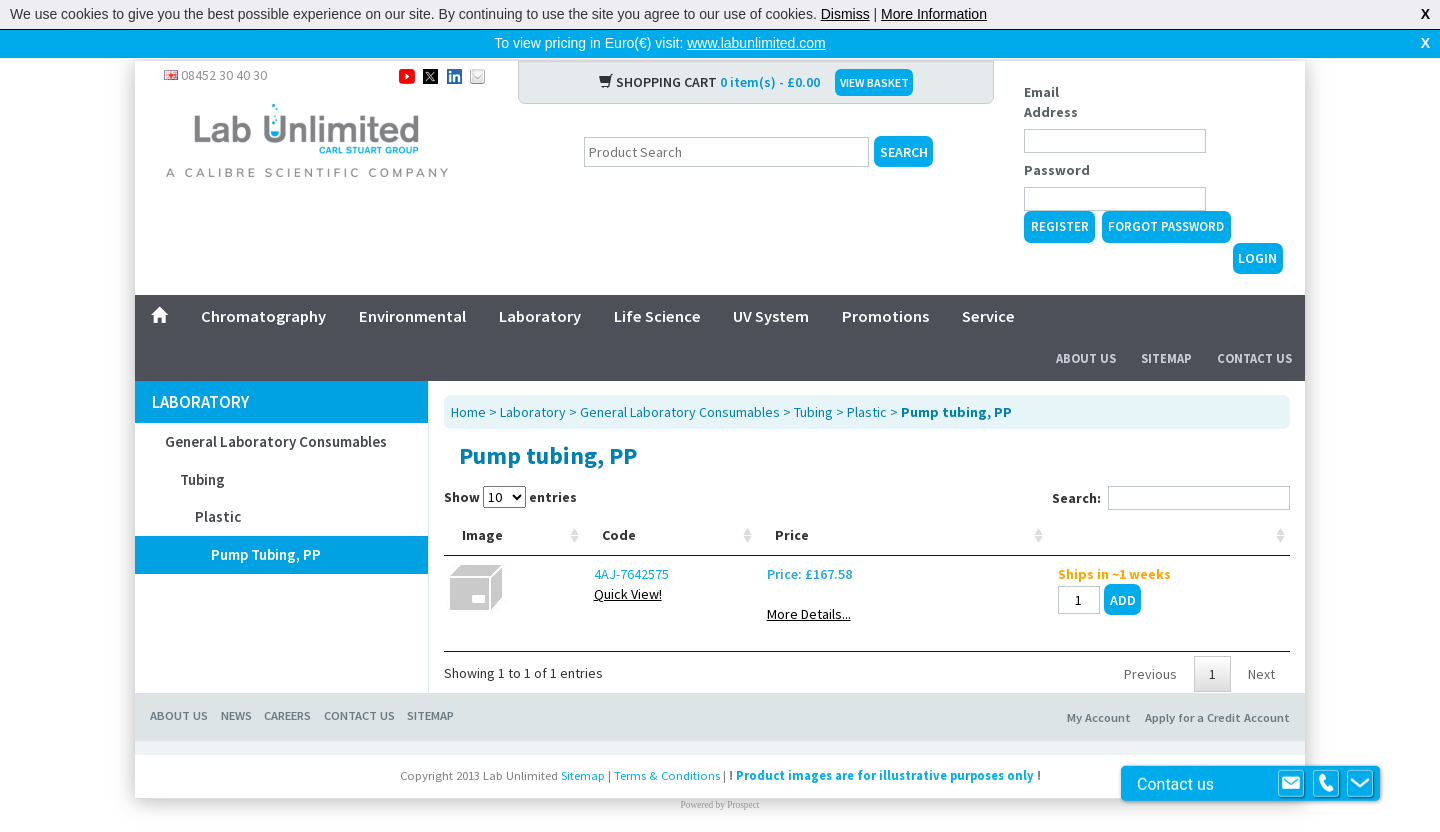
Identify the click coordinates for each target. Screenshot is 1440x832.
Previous (1150, 662)
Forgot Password (1166, 194)
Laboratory (540, 284)
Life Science (657, 284)
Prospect (743, 793)
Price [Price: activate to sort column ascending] (1032, 523)
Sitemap (1166, 326)
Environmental (412, 284)
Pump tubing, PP (266, 522)
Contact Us (1254, 326)
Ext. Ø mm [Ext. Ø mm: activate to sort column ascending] (725, 513)
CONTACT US (359, 703)
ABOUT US (179, 703)
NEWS (236, 703)
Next (1261, 662)
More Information (934, 14)
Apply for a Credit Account (1217, 705)
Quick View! (565, 582)
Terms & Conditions (667, 763)
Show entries (510, 465)
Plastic (218, 484)
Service (988, 284)
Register (1060, 194)
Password (1057, 138)
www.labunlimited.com (756, 43)
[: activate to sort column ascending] (1223, 513)
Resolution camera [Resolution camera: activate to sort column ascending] (817, 513)
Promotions (885, 284)
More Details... (1049, 602)
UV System (771, 284)
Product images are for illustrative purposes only (885, 763)
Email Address (1051, 70)
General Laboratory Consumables (276, 409)
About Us (1086, 326)
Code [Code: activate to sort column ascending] (556, 523)
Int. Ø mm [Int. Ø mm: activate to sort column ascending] (652, 513)
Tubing (202, 447)
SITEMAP (430, 703)
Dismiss (845, 14)
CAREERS (287, 703)
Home (468, 380)
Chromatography (263, 284)
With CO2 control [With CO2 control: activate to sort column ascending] (936, 513)
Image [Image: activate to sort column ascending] (482, 523)
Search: (1171, 466)
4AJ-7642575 (568, 562)
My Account (1099, 705)
